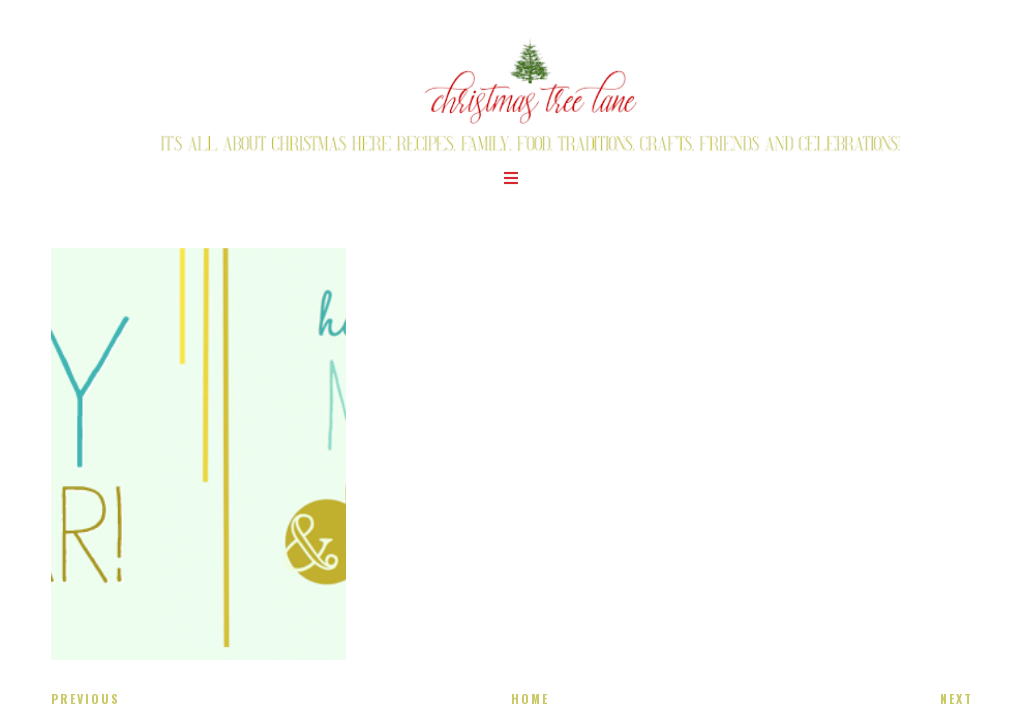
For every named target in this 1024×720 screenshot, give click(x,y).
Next (956, 698)
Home (530, 698)
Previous (85, 698)
